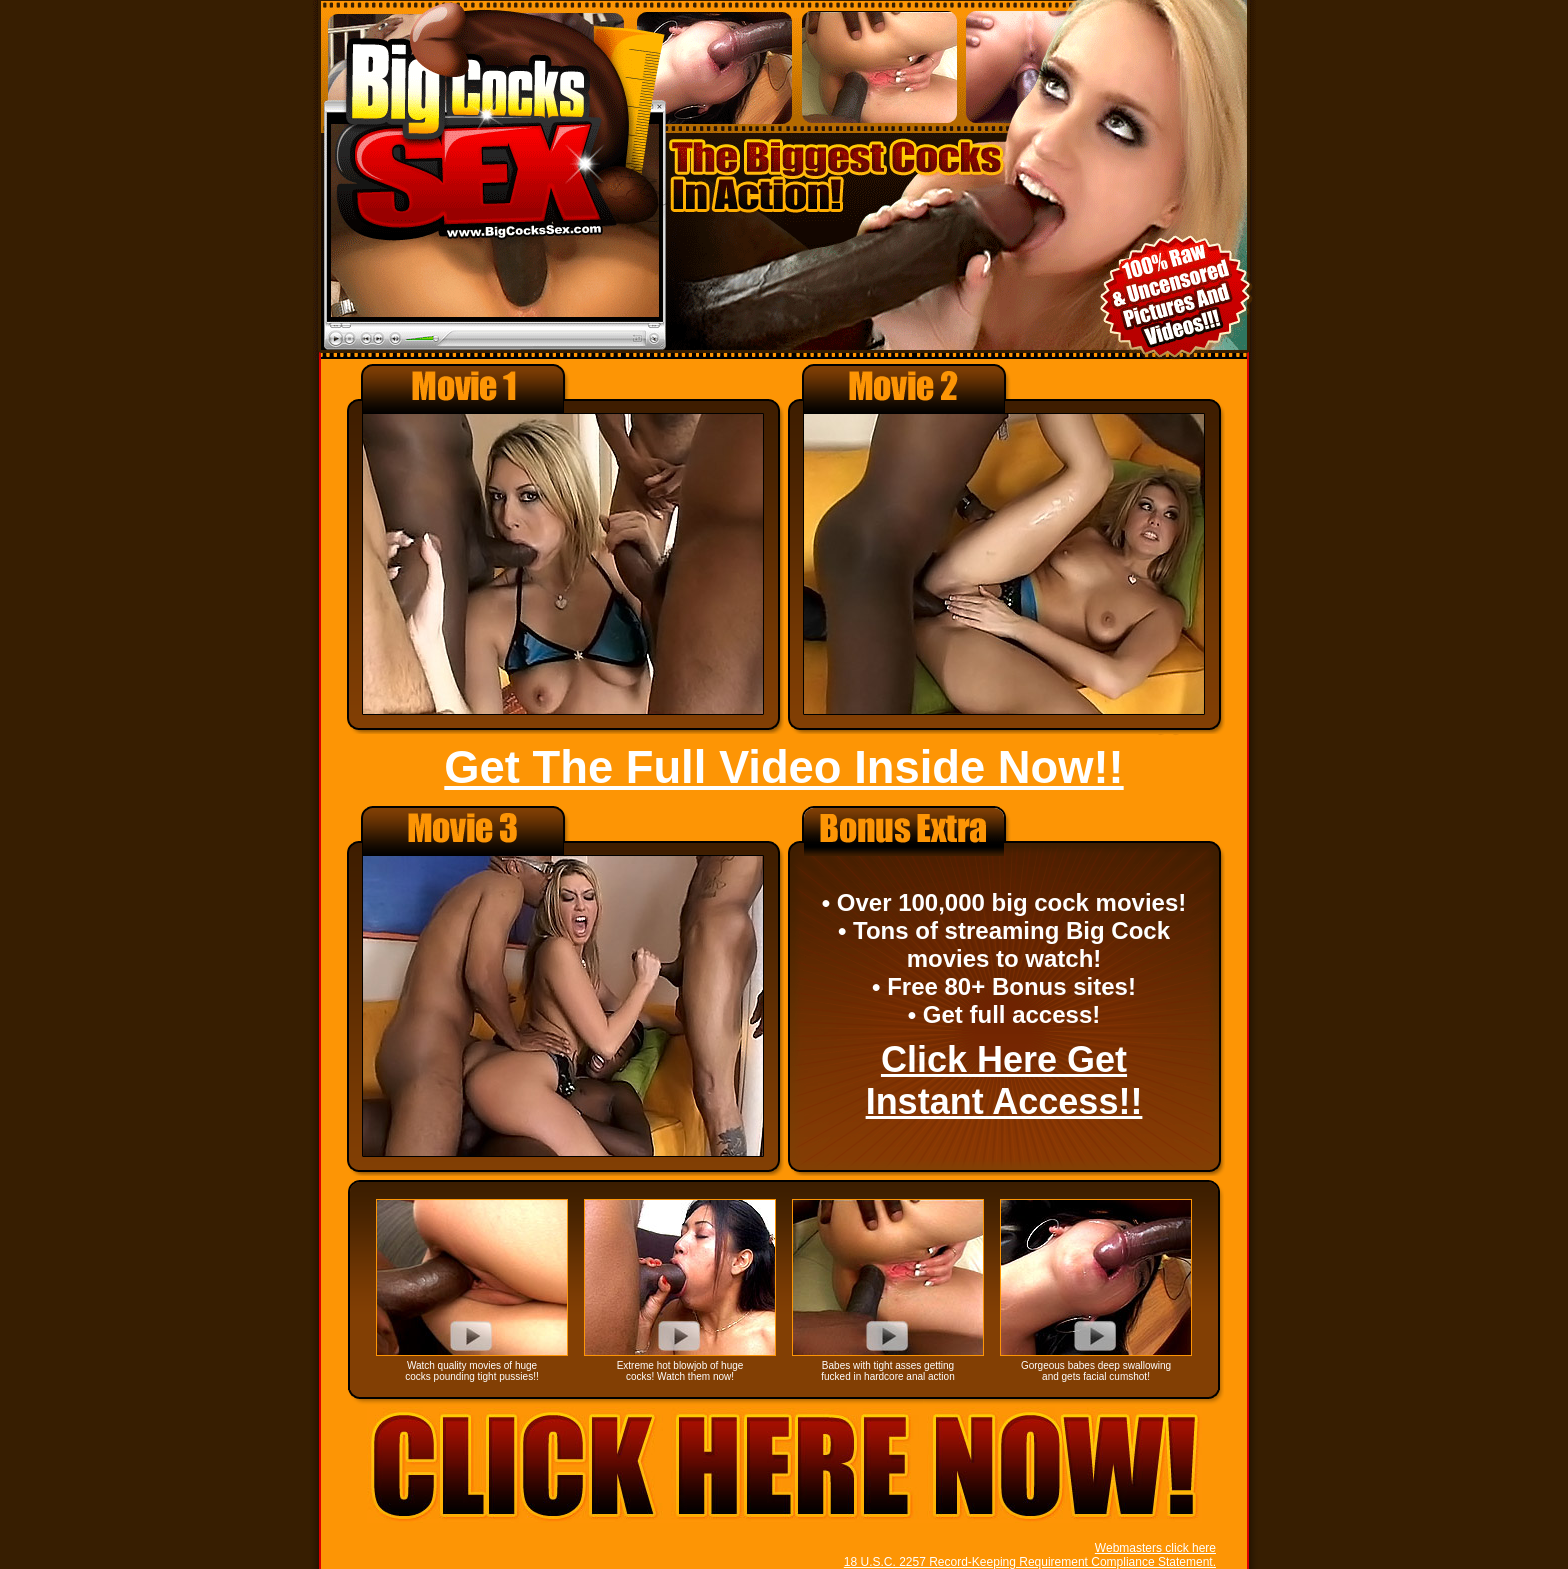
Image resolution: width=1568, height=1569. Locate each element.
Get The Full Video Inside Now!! (783, 767)
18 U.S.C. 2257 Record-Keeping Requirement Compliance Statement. (1030, 1562)
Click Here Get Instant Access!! (1004, 1080)
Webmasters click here (1155, 1548)
